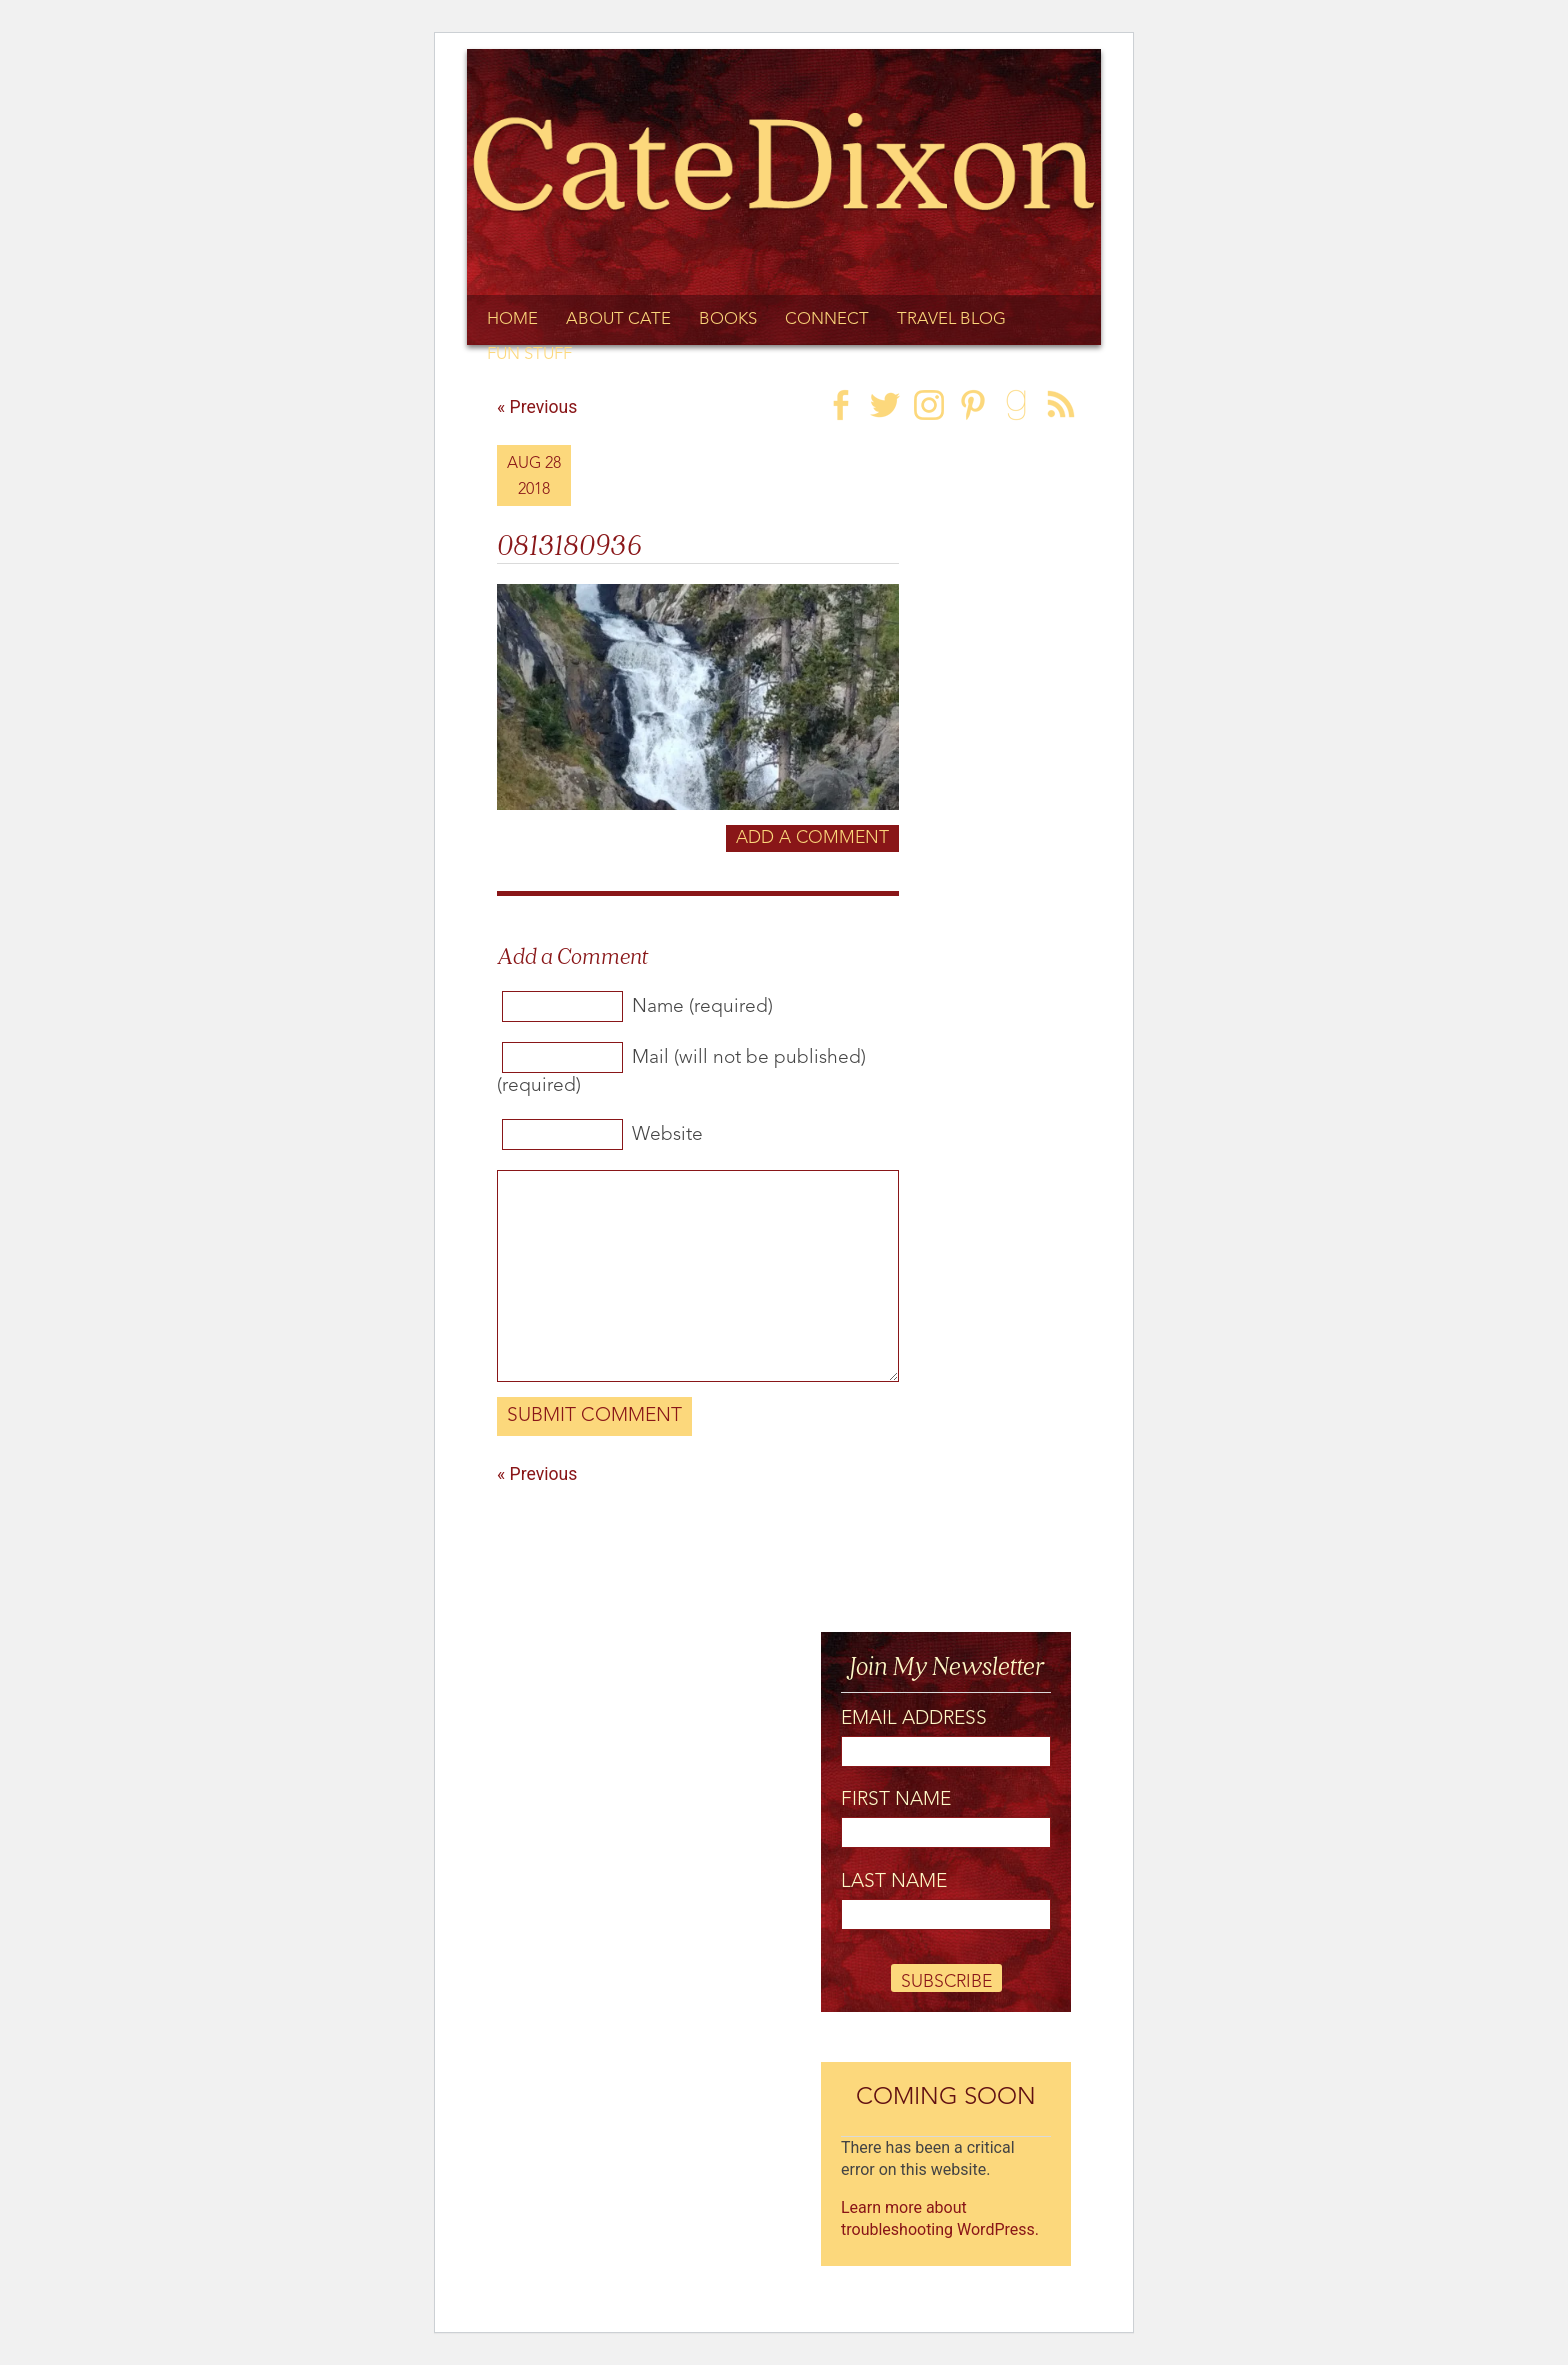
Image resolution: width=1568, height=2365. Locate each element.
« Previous (537, 1474)
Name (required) (702, 1007)
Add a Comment (812, 838)
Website (667, 1135)
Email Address (914, 1719)
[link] (951, 402)
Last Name (894, 1882)
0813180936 (569, 542)
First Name (896, 1800)
